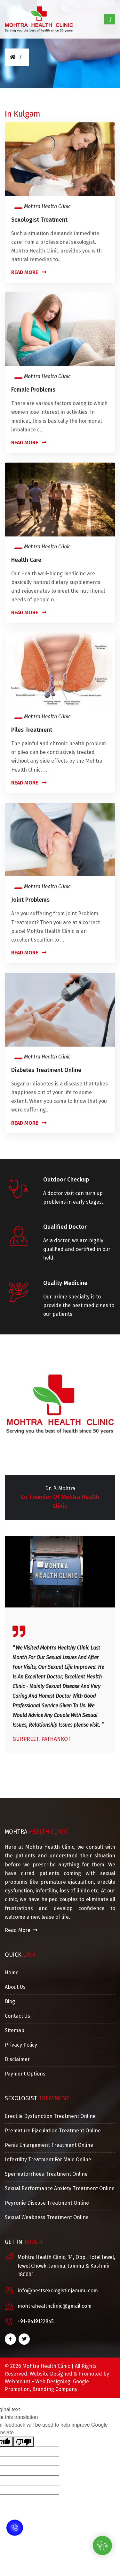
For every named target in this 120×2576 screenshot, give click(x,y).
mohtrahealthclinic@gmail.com (55, 2306)
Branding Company (54, 2389)
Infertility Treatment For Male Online (48, 2159)
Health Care (26, 559)
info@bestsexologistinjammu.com (58, 2291)
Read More (28, 272)
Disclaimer (17, 2059)
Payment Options (25, 2074)
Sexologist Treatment (39, 219)
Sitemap (14, 2030)
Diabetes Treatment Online (46, 1070)
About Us (15, 1987)
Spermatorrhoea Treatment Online (46, 2174)
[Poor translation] (23, 2442)
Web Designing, (53, 2381)
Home (12, 1973)
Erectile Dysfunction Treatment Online (50, 2116)
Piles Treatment (31, 729)
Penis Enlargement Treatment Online (49, 2145)
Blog (10, 2001)
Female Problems (33, 389)
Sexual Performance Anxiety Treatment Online (60, 2188)
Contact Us (17, 2016)
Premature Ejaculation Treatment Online (53, 2131)
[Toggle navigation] (109, 19)
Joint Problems (30, 899)
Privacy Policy (21, 2045)
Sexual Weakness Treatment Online (47, 2217)
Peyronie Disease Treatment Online (47, 2203)
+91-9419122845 (36, 2321)
